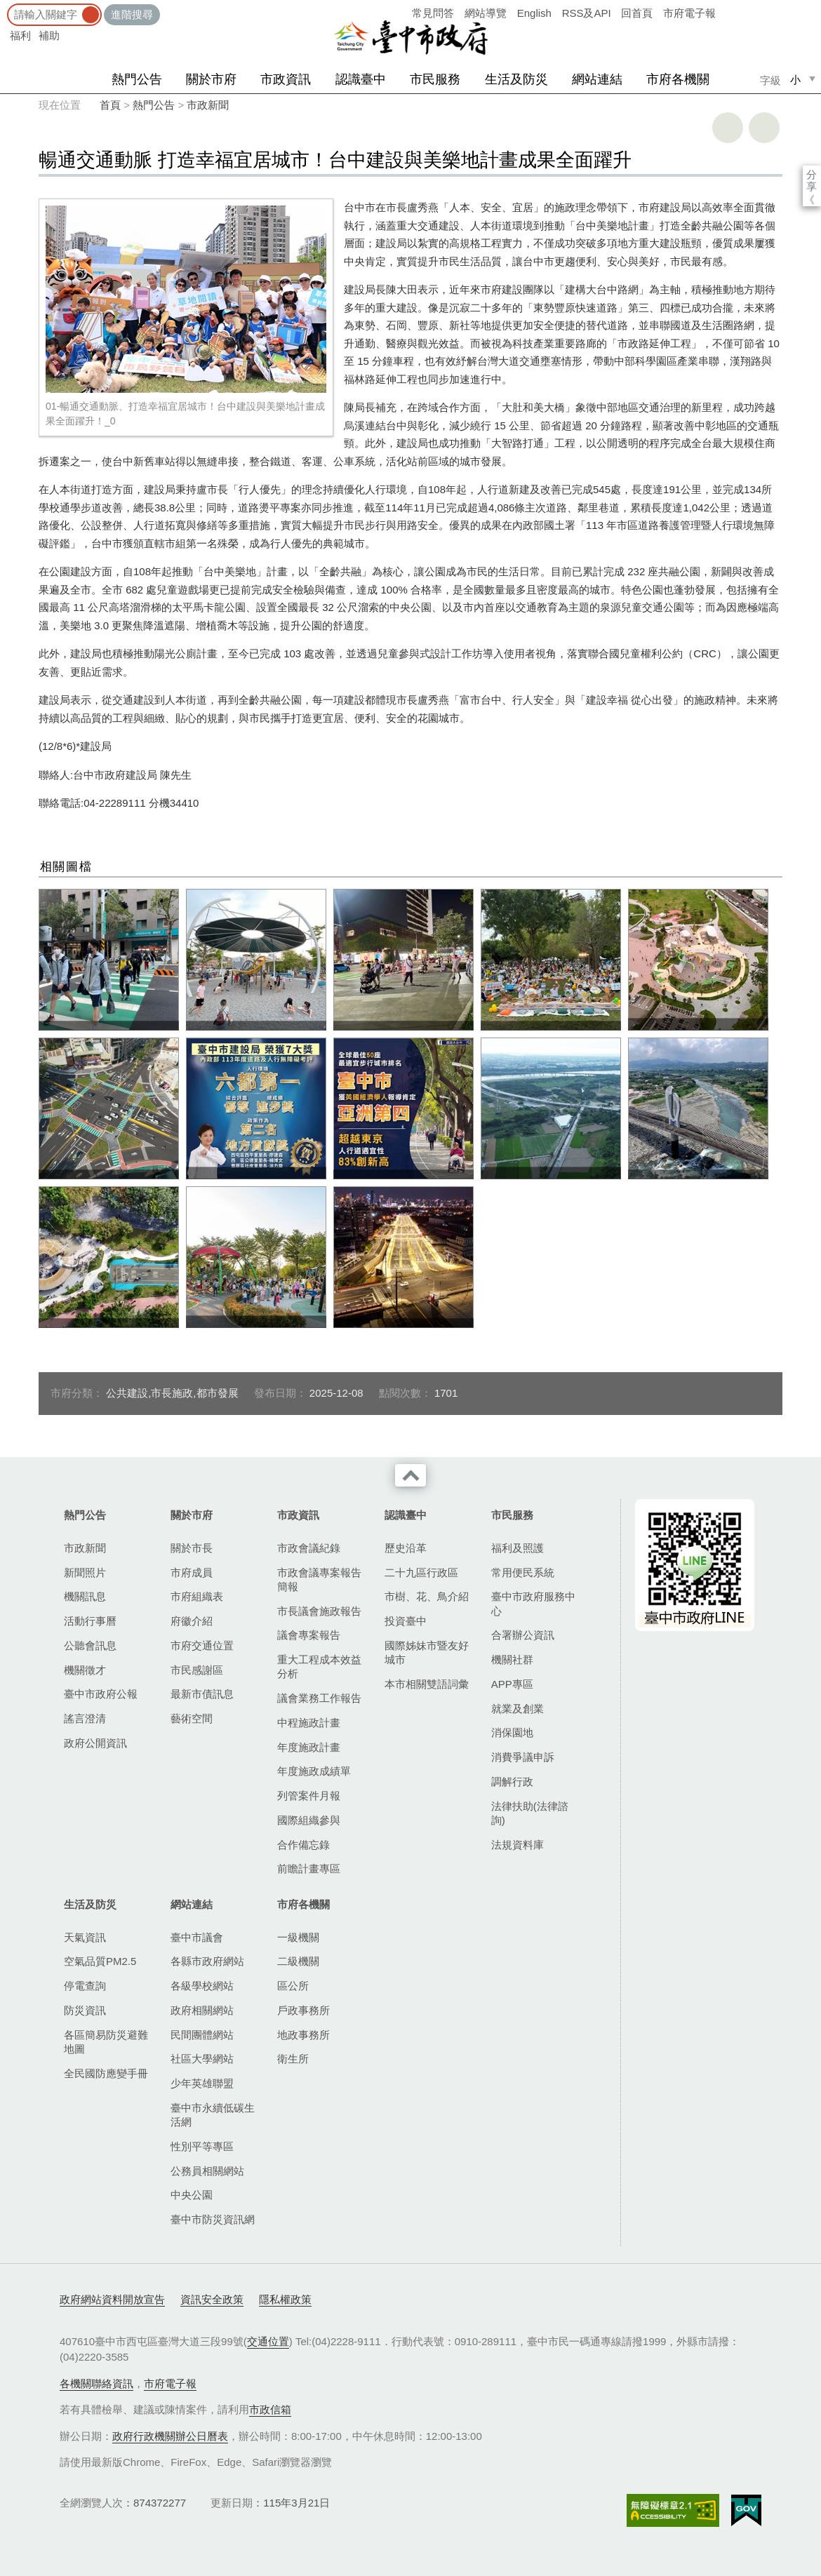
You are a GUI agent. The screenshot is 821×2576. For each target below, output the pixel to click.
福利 (20, 35)
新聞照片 (85, 1572)
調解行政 (512, 1781)
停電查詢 (85, 1986)
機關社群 (512, 1659)
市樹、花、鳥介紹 (427, 1596)
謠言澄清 (85, 1718)
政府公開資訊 (95, 1743)
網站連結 (597, 79)
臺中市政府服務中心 (533, 1603)
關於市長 (192, 1548)
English (534, 13)
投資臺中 (406, 1621)
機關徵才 (85, 1670)
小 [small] (795, 80)
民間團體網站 (202, 2035)
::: (4, 7)
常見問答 (433, 13)
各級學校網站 (202, 1986)
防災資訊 (85, 2010)
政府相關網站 (202, 2010)
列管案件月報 (308, 1796)
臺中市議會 (197, 1937)
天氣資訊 (85, 1937)
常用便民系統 (522, 1572)
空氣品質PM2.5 (100, 1961)
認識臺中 (360, 79)
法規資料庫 (517, 1845)
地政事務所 (303, 2035)
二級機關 (298, 1961)
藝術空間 (192, 1718)
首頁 (110, 105)
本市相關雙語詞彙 (427, 1684)
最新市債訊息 (202, 1694)
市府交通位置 (202, 1645)
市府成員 (192, 1572)
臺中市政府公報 (101, 1694)
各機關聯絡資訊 (96, 2383)
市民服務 (435, 79)
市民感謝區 (197, 1670)
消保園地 (512, 1732)
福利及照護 (517, 1548)
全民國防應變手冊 (106, 2073)
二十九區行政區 (421, 1572)
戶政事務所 (303, 2010)
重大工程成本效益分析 (319, 1666)
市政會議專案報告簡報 (319, 1579)
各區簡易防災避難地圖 (106, 2042)
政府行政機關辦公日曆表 (170, 2436)
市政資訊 (285, 79)
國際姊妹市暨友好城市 (427, 1652)
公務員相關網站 (207, 2171)
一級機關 (298, 1937)
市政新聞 (208, 105)
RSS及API (586, 13)
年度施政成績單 (314, 1771)
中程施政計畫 (308, 1723)
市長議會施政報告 (319, 1611)
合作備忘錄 (303, 1845)
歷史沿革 (406, 1548)
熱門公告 (137, 79)
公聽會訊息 (90, 1645)
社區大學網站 (202, 2059)
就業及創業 (517, 1709)
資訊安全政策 (211, 2299)
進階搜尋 (132, 14)
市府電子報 (689, 13)
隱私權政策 (285, 2299)
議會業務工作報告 (319, 1698)
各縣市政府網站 (207, 1961)
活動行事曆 (90, 1621)
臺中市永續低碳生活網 (213, 2115)
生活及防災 (516, 79)
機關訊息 (85, 1596)
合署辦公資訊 (522, 1635)
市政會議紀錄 (308, 1548)
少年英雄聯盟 (202, 2083)
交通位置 (268, 2341)
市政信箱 (270, 2409)
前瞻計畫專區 (308, 1868)
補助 (49, 35)
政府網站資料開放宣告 (112, 2299)
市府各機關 (677, 79)
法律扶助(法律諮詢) (529, 1813)
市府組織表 (197, 1596)
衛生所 (293, 2059)
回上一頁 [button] (764, 127)
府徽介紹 (192, 1621)
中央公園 (192, 2195)
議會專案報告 (308, 1635)
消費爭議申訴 (522, 1757)
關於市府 (211, 79)
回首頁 (637, 13)
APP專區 (512, 1684)
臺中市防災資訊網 (213, 2219)
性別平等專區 (202, 2146)
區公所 (293, 1986)
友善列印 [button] (727, 127)
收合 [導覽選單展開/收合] (410, 1475)
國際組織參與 (308, 1820)
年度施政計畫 (308, 1747)
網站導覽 (486, 13)
